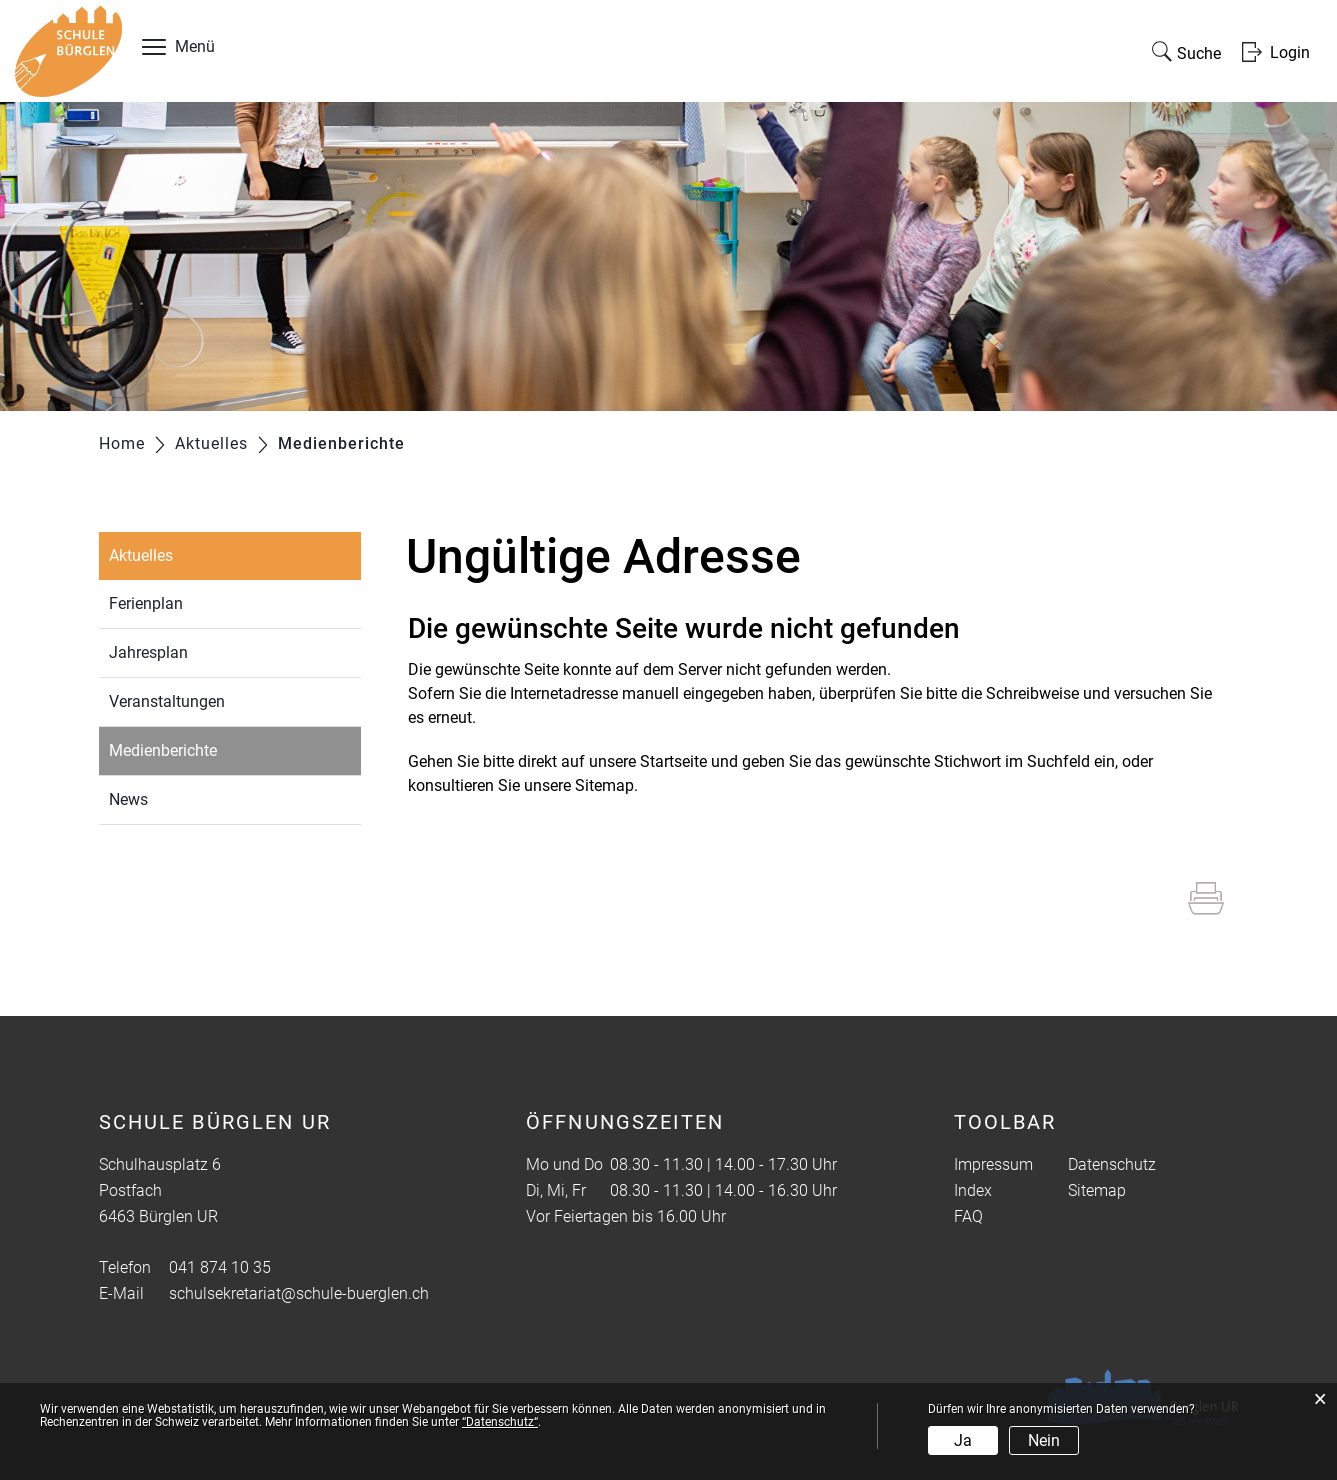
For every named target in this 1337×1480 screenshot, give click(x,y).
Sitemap (1097, 1190)
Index (973, 1190)
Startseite (673, 761)
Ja (963, 1440)
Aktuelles (141, 555)
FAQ (968, 1216)
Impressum (993, 1164)
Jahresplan (148, 652)
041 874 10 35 (220, 1267)
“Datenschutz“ (500, 1422)
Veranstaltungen (167, 701)
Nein (1044, 1440)
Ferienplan (146, 603)
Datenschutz (1112, 1164)
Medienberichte (209, 748)
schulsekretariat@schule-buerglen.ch (299, 1293)
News (128, 799)
